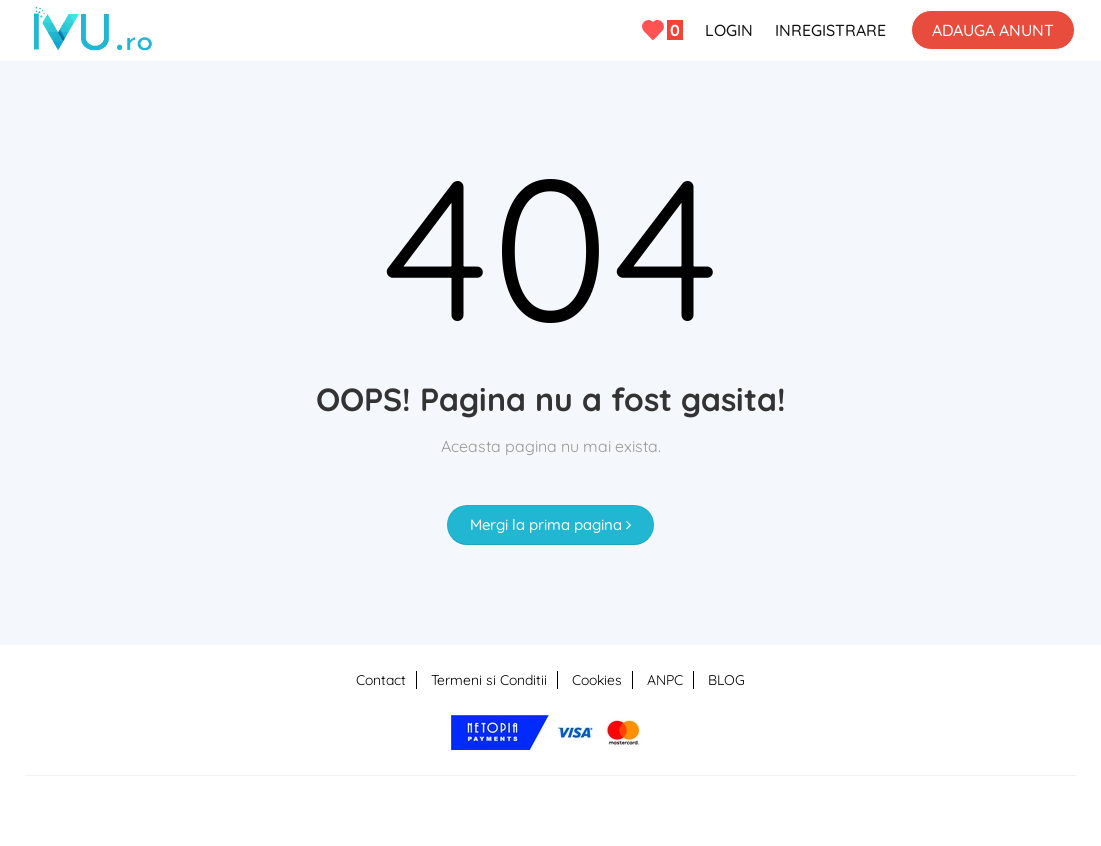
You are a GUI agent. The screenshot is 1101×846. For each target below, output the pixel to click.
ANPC (665, 680)
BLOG (726, 680)
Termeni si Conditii (489, 680)
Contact (381, 680)
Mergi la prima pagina (550, 524)
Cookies (597, 680)
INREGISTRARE (830, 30)
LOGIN (729, 30)
